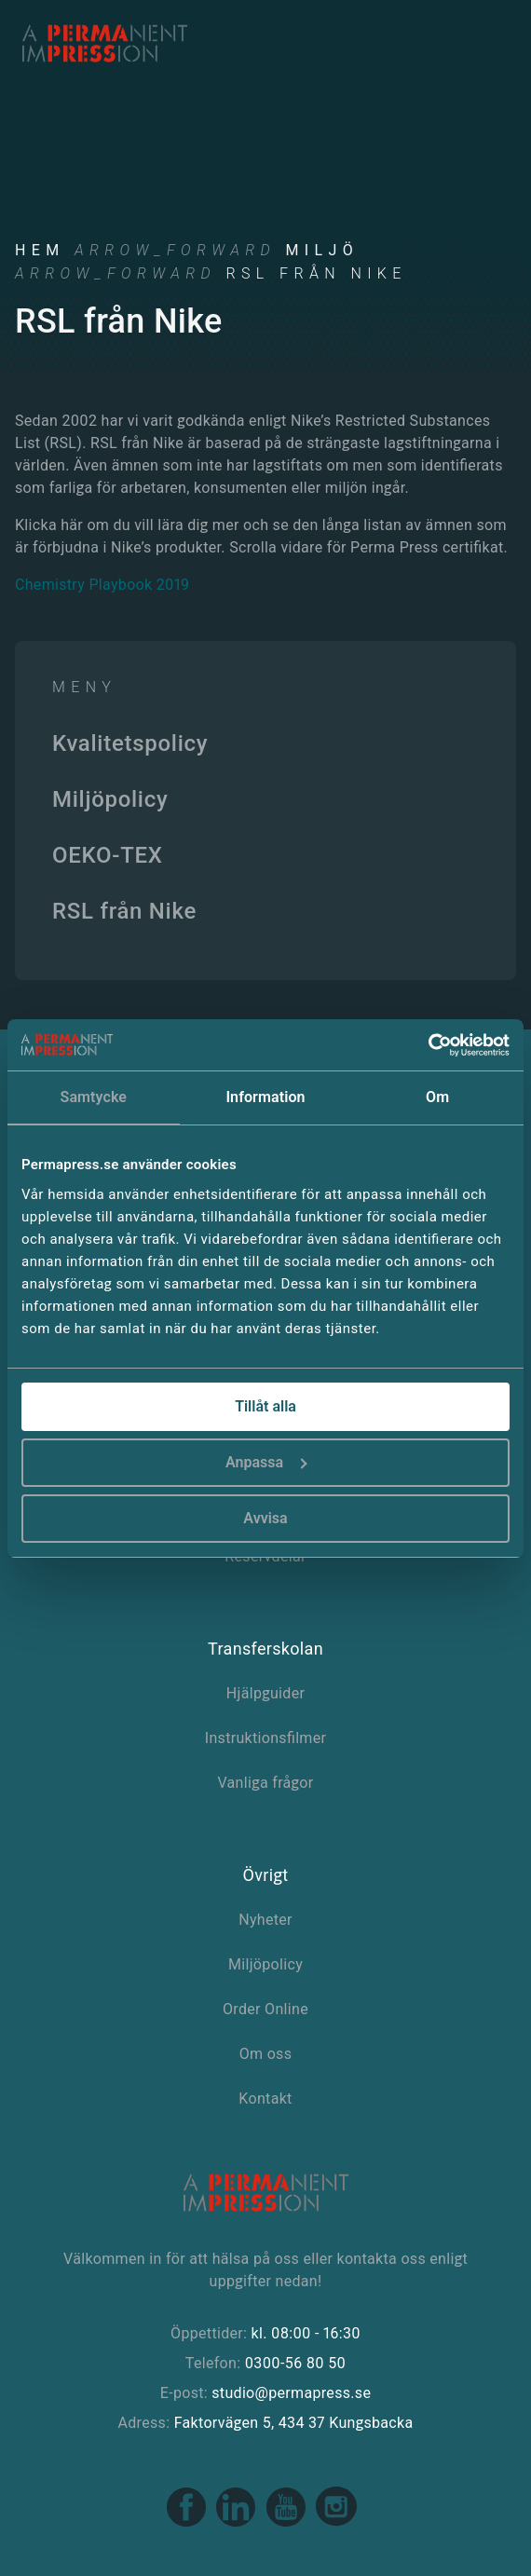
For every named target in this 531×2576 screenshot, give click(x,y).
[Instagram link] (336, 2522)
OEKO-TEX (107, 855)
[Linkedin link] (237, 2522)
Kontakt (265, 2098)
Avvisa (265, 1518)
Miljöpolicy (110, 799)
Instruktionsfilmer (266, 1738)
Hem (40, 250)
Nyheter (265, 1920)
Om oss (266, 2054)
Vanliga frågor (265, 1783)
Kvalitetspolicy (130, 743)
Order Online (265, 2009)
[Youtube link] (287, 2522)
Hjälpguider (265, 1693)
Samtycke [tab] (94, 1097)
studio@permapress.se (291, 2393)
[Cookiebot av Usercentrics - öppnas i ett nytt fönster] (428, 1045)
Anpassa (266, 1462)
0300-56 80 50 (295, 2363)
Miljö (322, 250)
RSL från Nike (124, 911)
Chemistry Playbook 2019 (102, 584)
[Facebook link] (188, 2522)
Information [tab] (265, 1097)
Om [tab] (437, 1097)
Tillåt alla (265, 1406)
